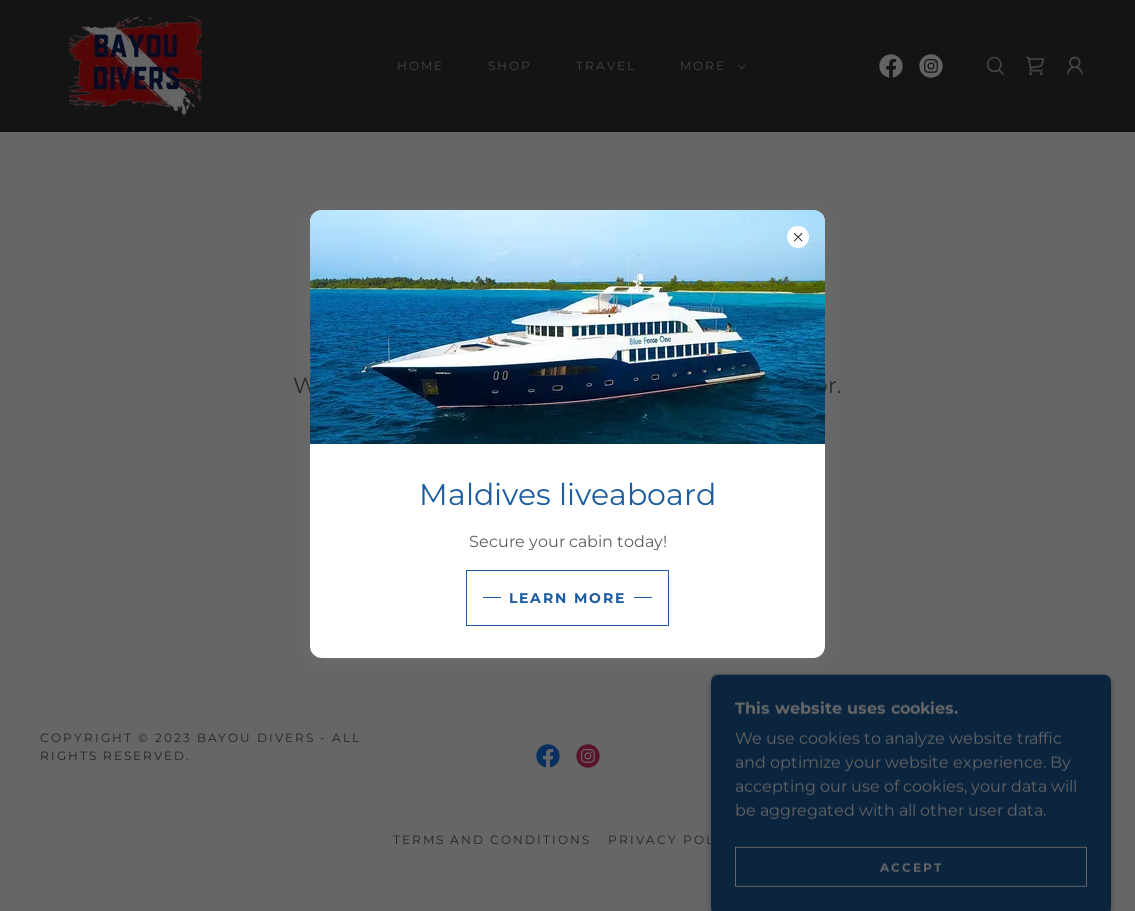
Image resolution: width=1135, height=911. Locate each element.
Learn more (567, 598)
